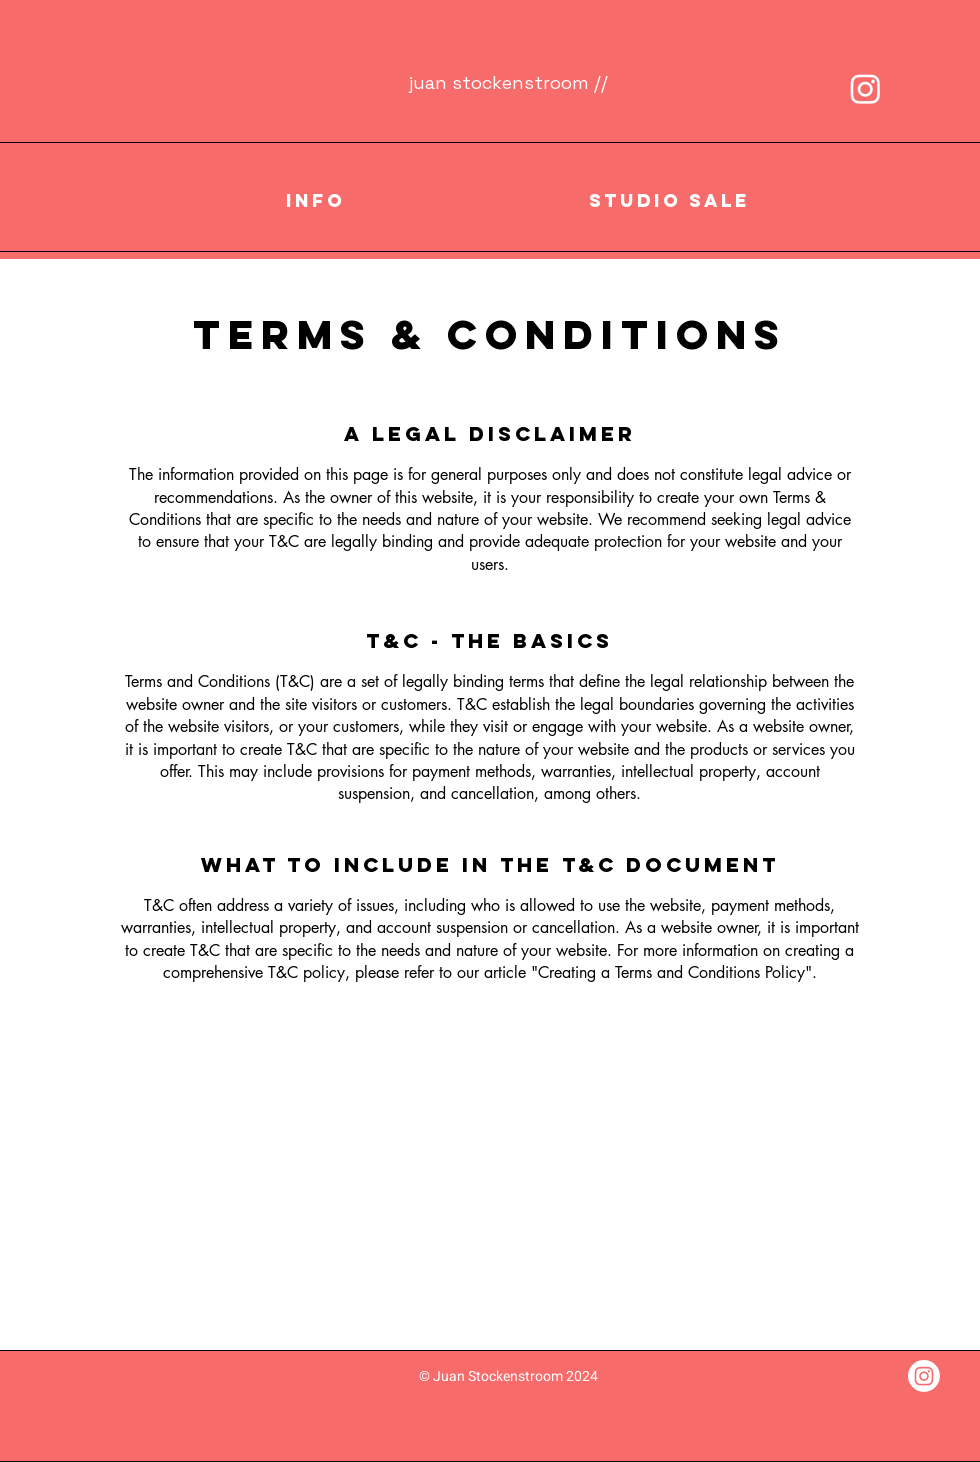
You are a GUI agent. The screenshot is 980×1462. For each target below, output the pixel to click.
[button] (315, 201)
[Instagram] (865, 88)
